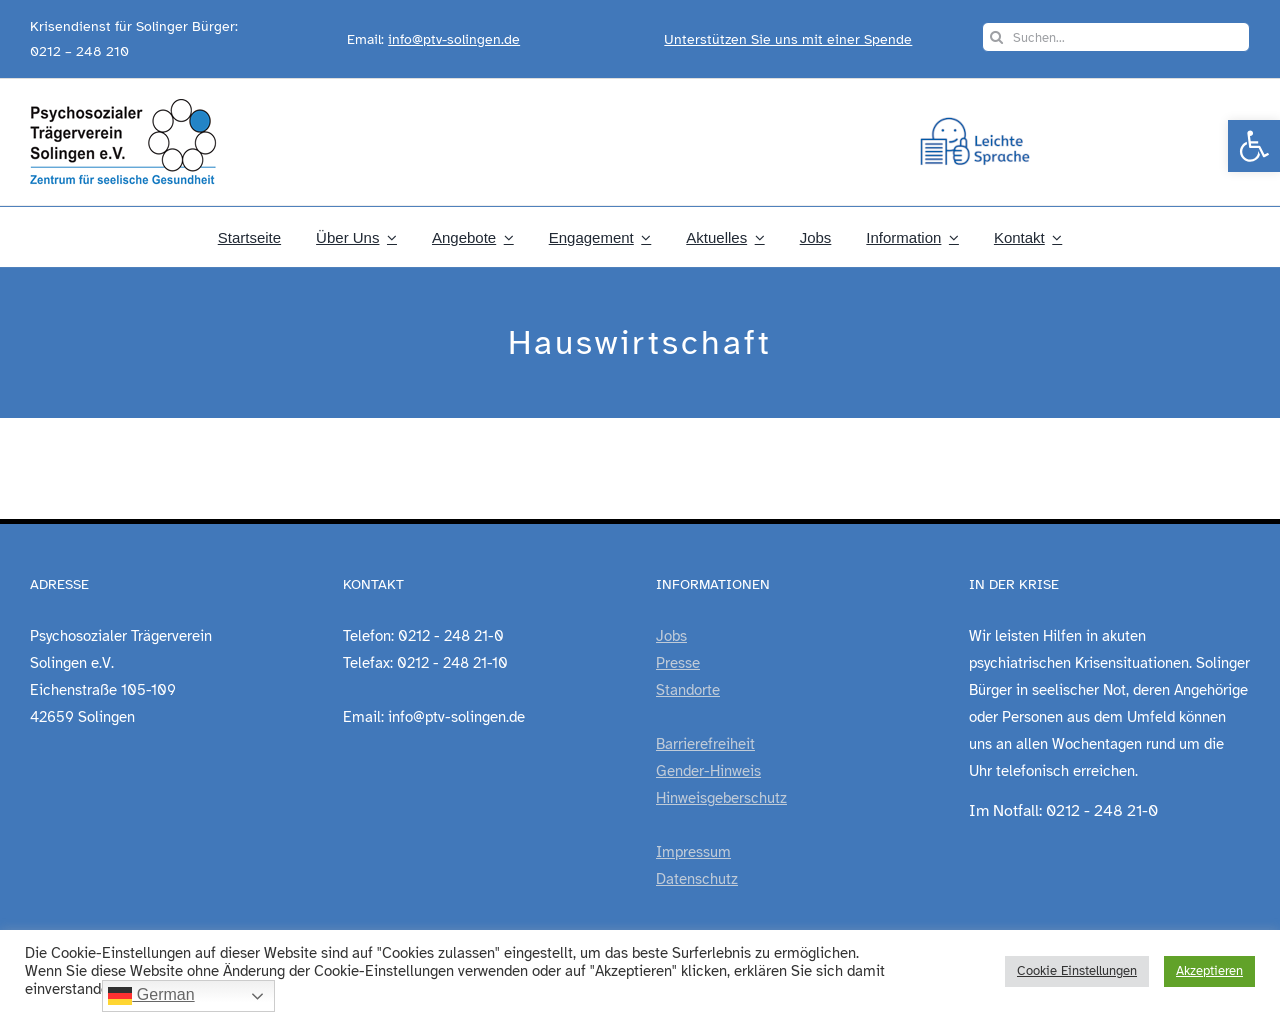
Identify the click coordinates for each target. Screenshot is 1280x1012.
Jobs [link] (671, 636)
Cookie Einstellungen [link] (1077, 971)
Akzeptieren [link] (1209, 971)
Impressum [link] (693, 852)
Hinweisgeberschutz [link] (721, 798)
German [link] (151, 996)
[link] (1254, 146)
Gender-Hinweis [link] (708, 771)
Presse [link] (678, 663)
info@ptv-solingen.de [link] (454, 39)
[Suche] (997, 37)
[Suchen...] (1116, 37)
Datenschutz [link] (697, 879)
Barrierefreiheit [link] (705, 744)
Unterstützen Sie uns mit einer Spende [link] (788, 39)
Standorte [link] (688, 690)
